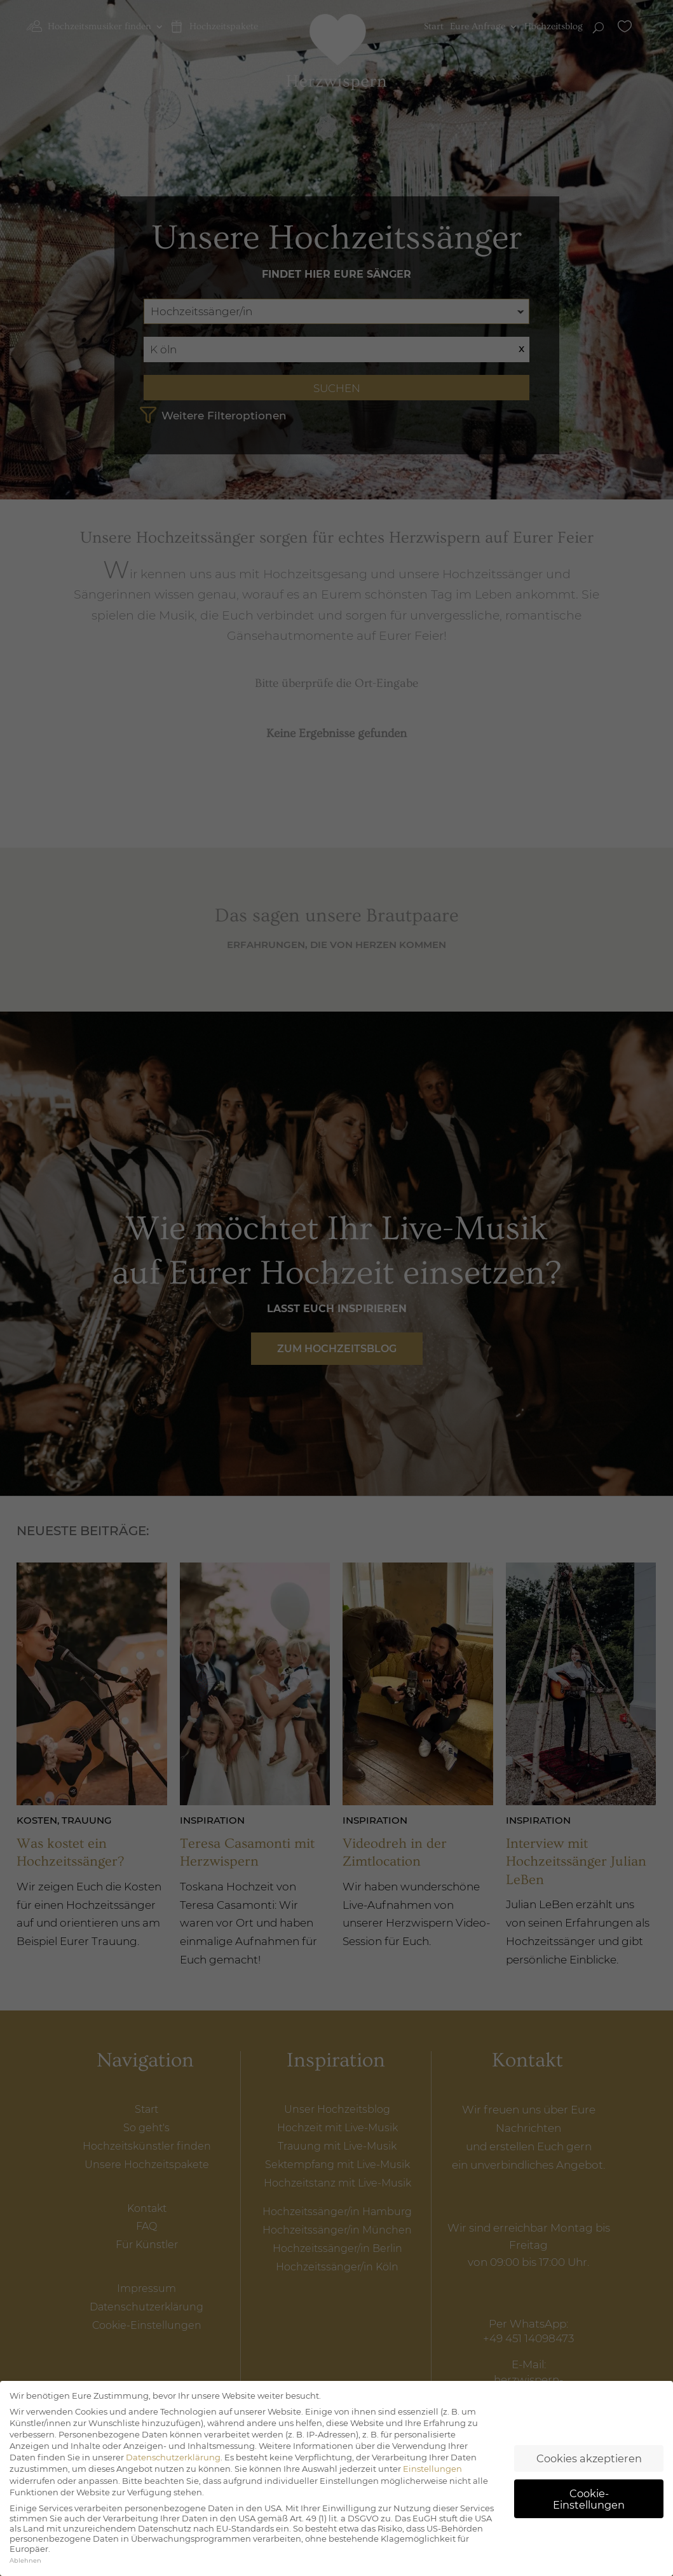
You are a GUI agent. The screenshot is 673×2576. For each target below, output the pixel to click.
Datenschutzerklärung (173, 2470)
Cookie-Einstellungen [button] (589, 2512)
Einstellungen (432, 2482)
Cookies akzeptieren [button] (589, 2471)
